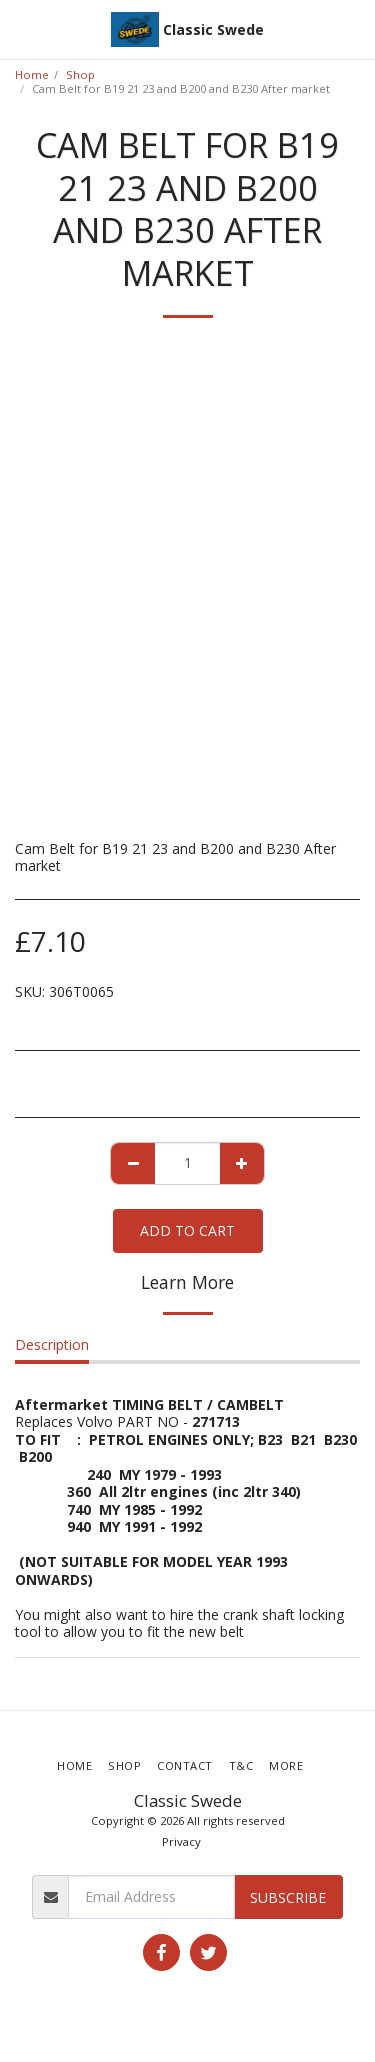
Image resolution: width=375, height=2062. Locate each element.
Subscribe (288, 1897)
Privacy (181, 1841)
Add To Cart (187, 1230)
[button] (22, 28)
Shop (80, 74)
